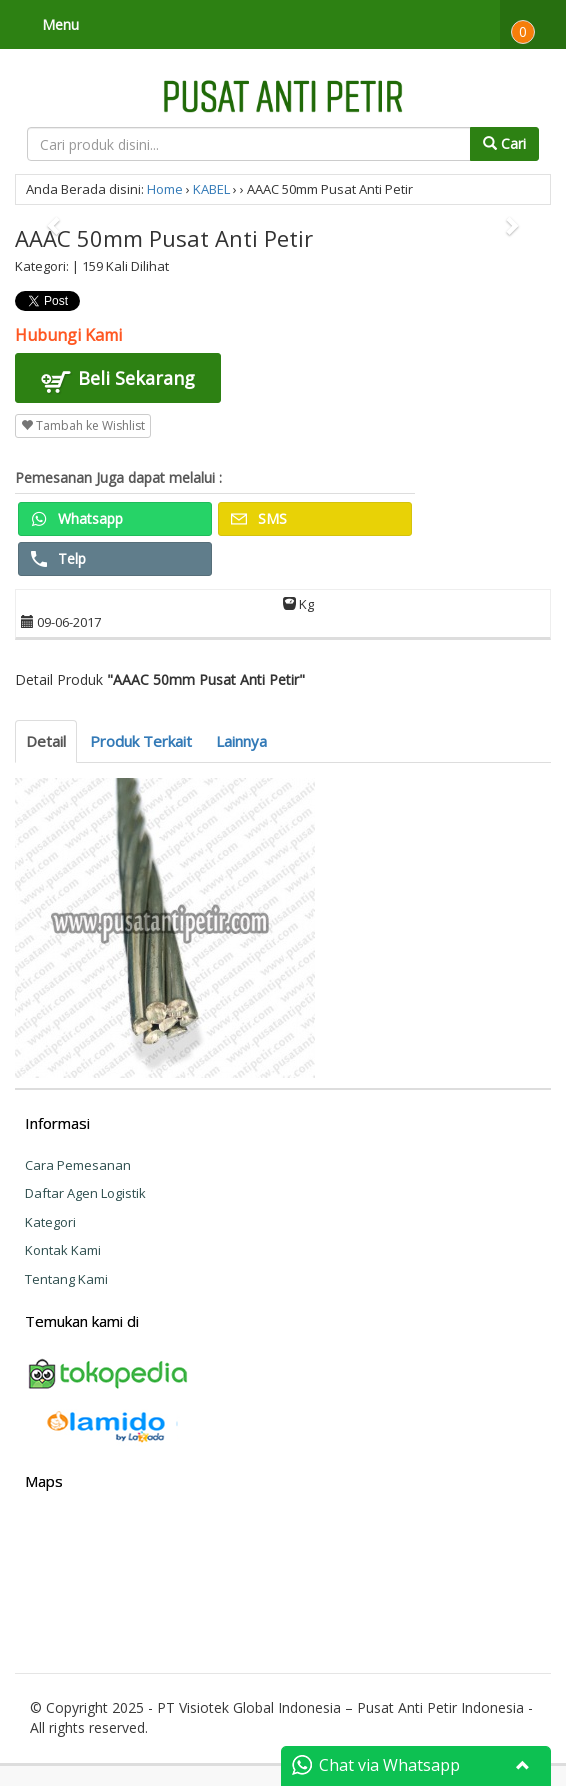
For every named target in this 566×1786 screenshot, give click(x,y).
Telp (58, 558)
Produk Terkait (141, 741)
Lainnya (241, 741)
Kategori (50, 1222)
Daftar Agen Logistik (85, 1193)
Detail (46, 741)
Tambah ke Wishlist (83, 425)
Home (165, 189)
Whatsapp (77, 518)
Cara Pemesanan (78, 1165)
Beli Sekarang (118, 381)
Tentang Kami (66, 1279)
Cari (504, 143)
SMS (259, 518)
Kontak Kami (63, 1250)
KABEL (211, 189)
